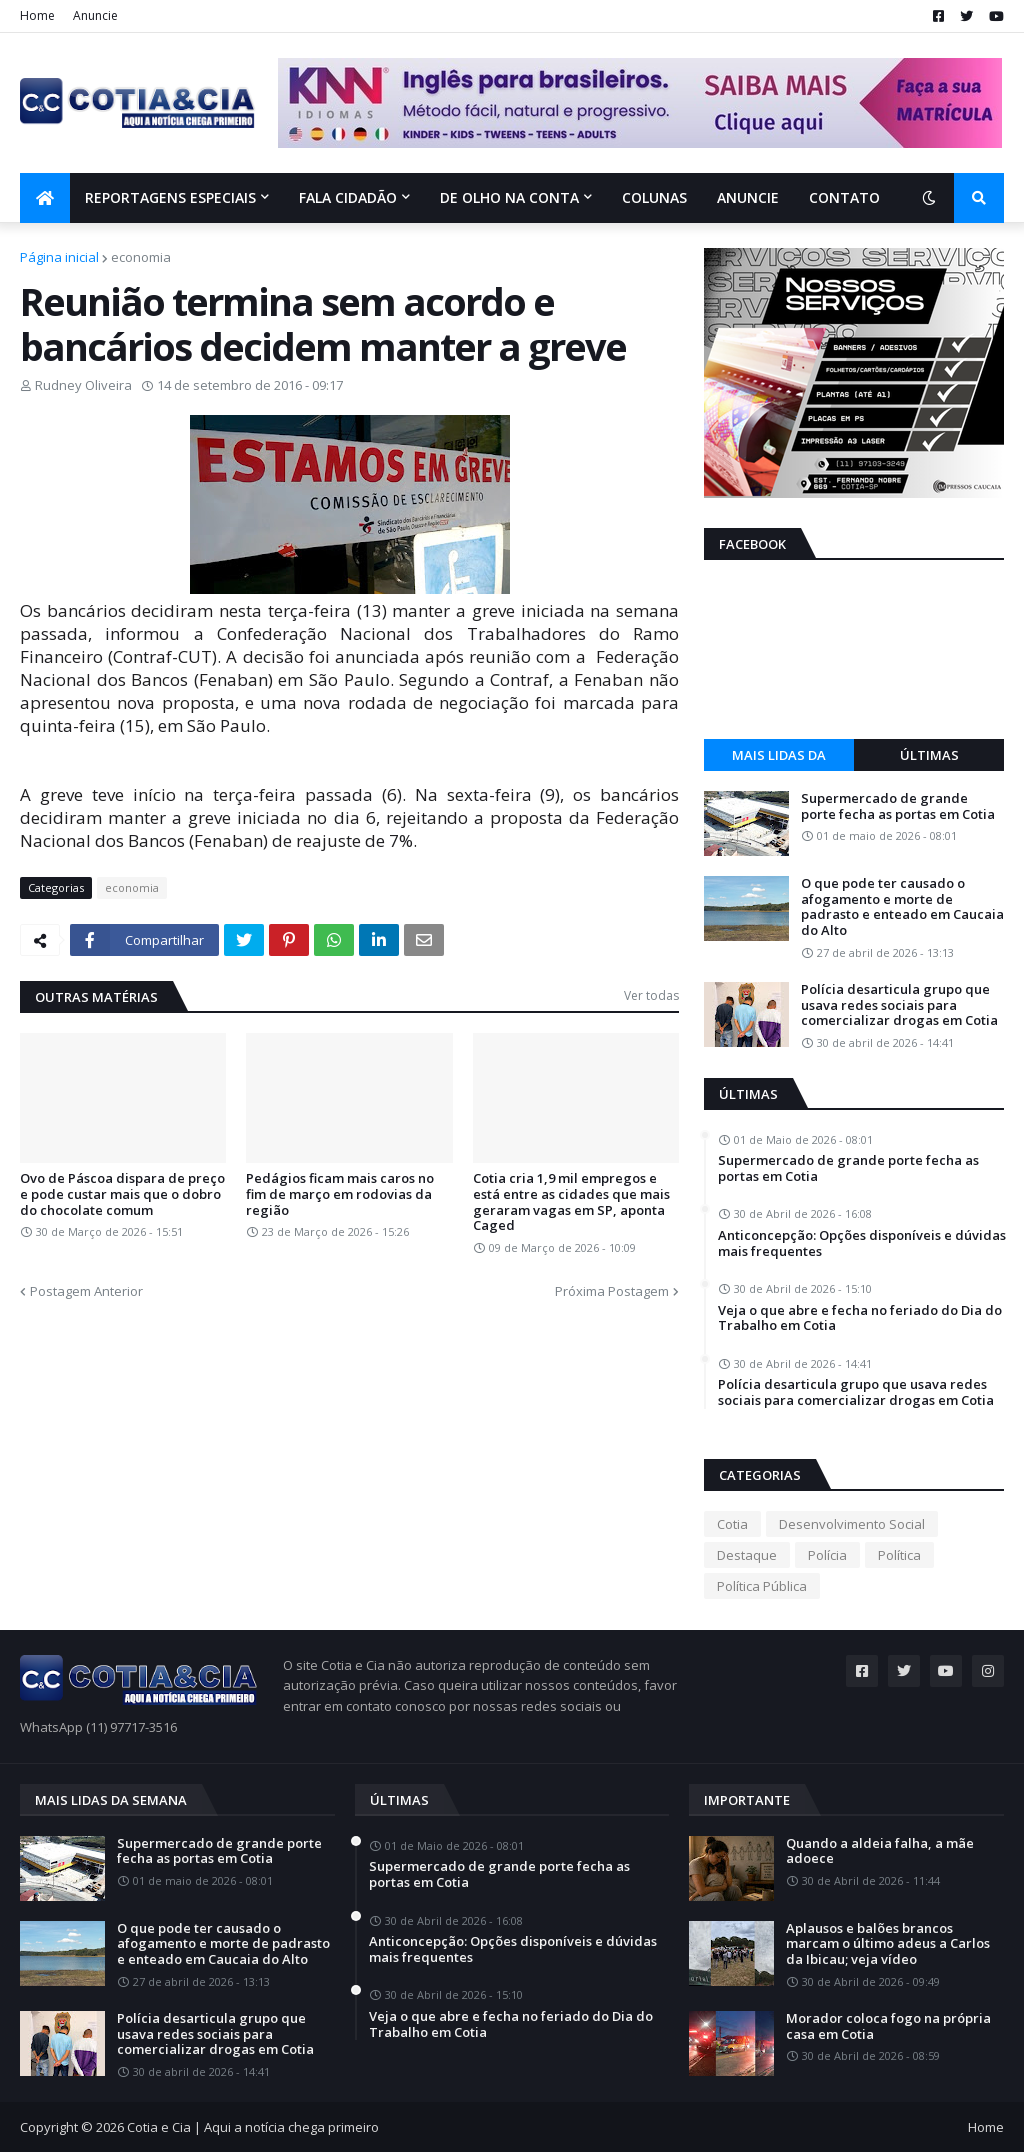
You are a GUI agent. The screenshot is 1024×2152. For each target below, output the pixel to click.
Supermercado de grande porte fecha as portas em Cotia (898, 806)
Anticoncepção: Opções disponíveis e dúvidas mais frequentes (862, 1243)
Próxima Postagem (612, 1291)
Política (899, 1555)
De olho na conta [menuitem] (509, 197)
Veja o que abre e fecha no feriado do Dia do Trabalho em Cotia (860, 1318)
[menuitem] (45, 198)
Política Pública (762, 1586)
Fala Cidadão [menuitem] (348, 197)
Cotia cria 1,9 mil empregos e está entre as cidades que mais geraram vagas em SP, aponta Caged (571, 1202)
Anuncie (95, 15)
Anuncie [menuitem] (748, 197)
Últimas (929, 755)
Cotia (732, 1524)
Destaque (747, 1555)
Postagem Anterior (86, 1291)
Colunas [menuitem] (654, 197)
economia (141, 257)
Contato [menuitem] (844, 197)
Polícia (827, 1555)
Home (37, 15)
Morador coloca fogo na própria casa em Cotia (888, 2026)
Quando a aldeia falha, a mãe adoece (880, 1851)
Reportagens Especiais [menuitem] (170, 197)
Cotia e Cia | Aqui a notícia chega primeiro (253, 2127)
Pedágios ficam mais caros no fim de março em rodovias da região (340, 1194)
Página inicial (59, 257)
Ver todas (651, 995)
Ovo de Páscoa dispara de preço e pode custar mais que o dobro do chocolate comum (122, 1194)
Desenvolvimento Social (852, 1524)
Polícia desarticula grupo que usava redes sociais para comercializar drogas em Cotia (899, 1005)
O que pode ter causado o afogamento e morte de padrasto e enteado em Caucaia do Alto (902, 907)
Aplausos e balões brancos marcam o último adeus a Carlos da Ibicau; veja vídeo (888, 1944)
